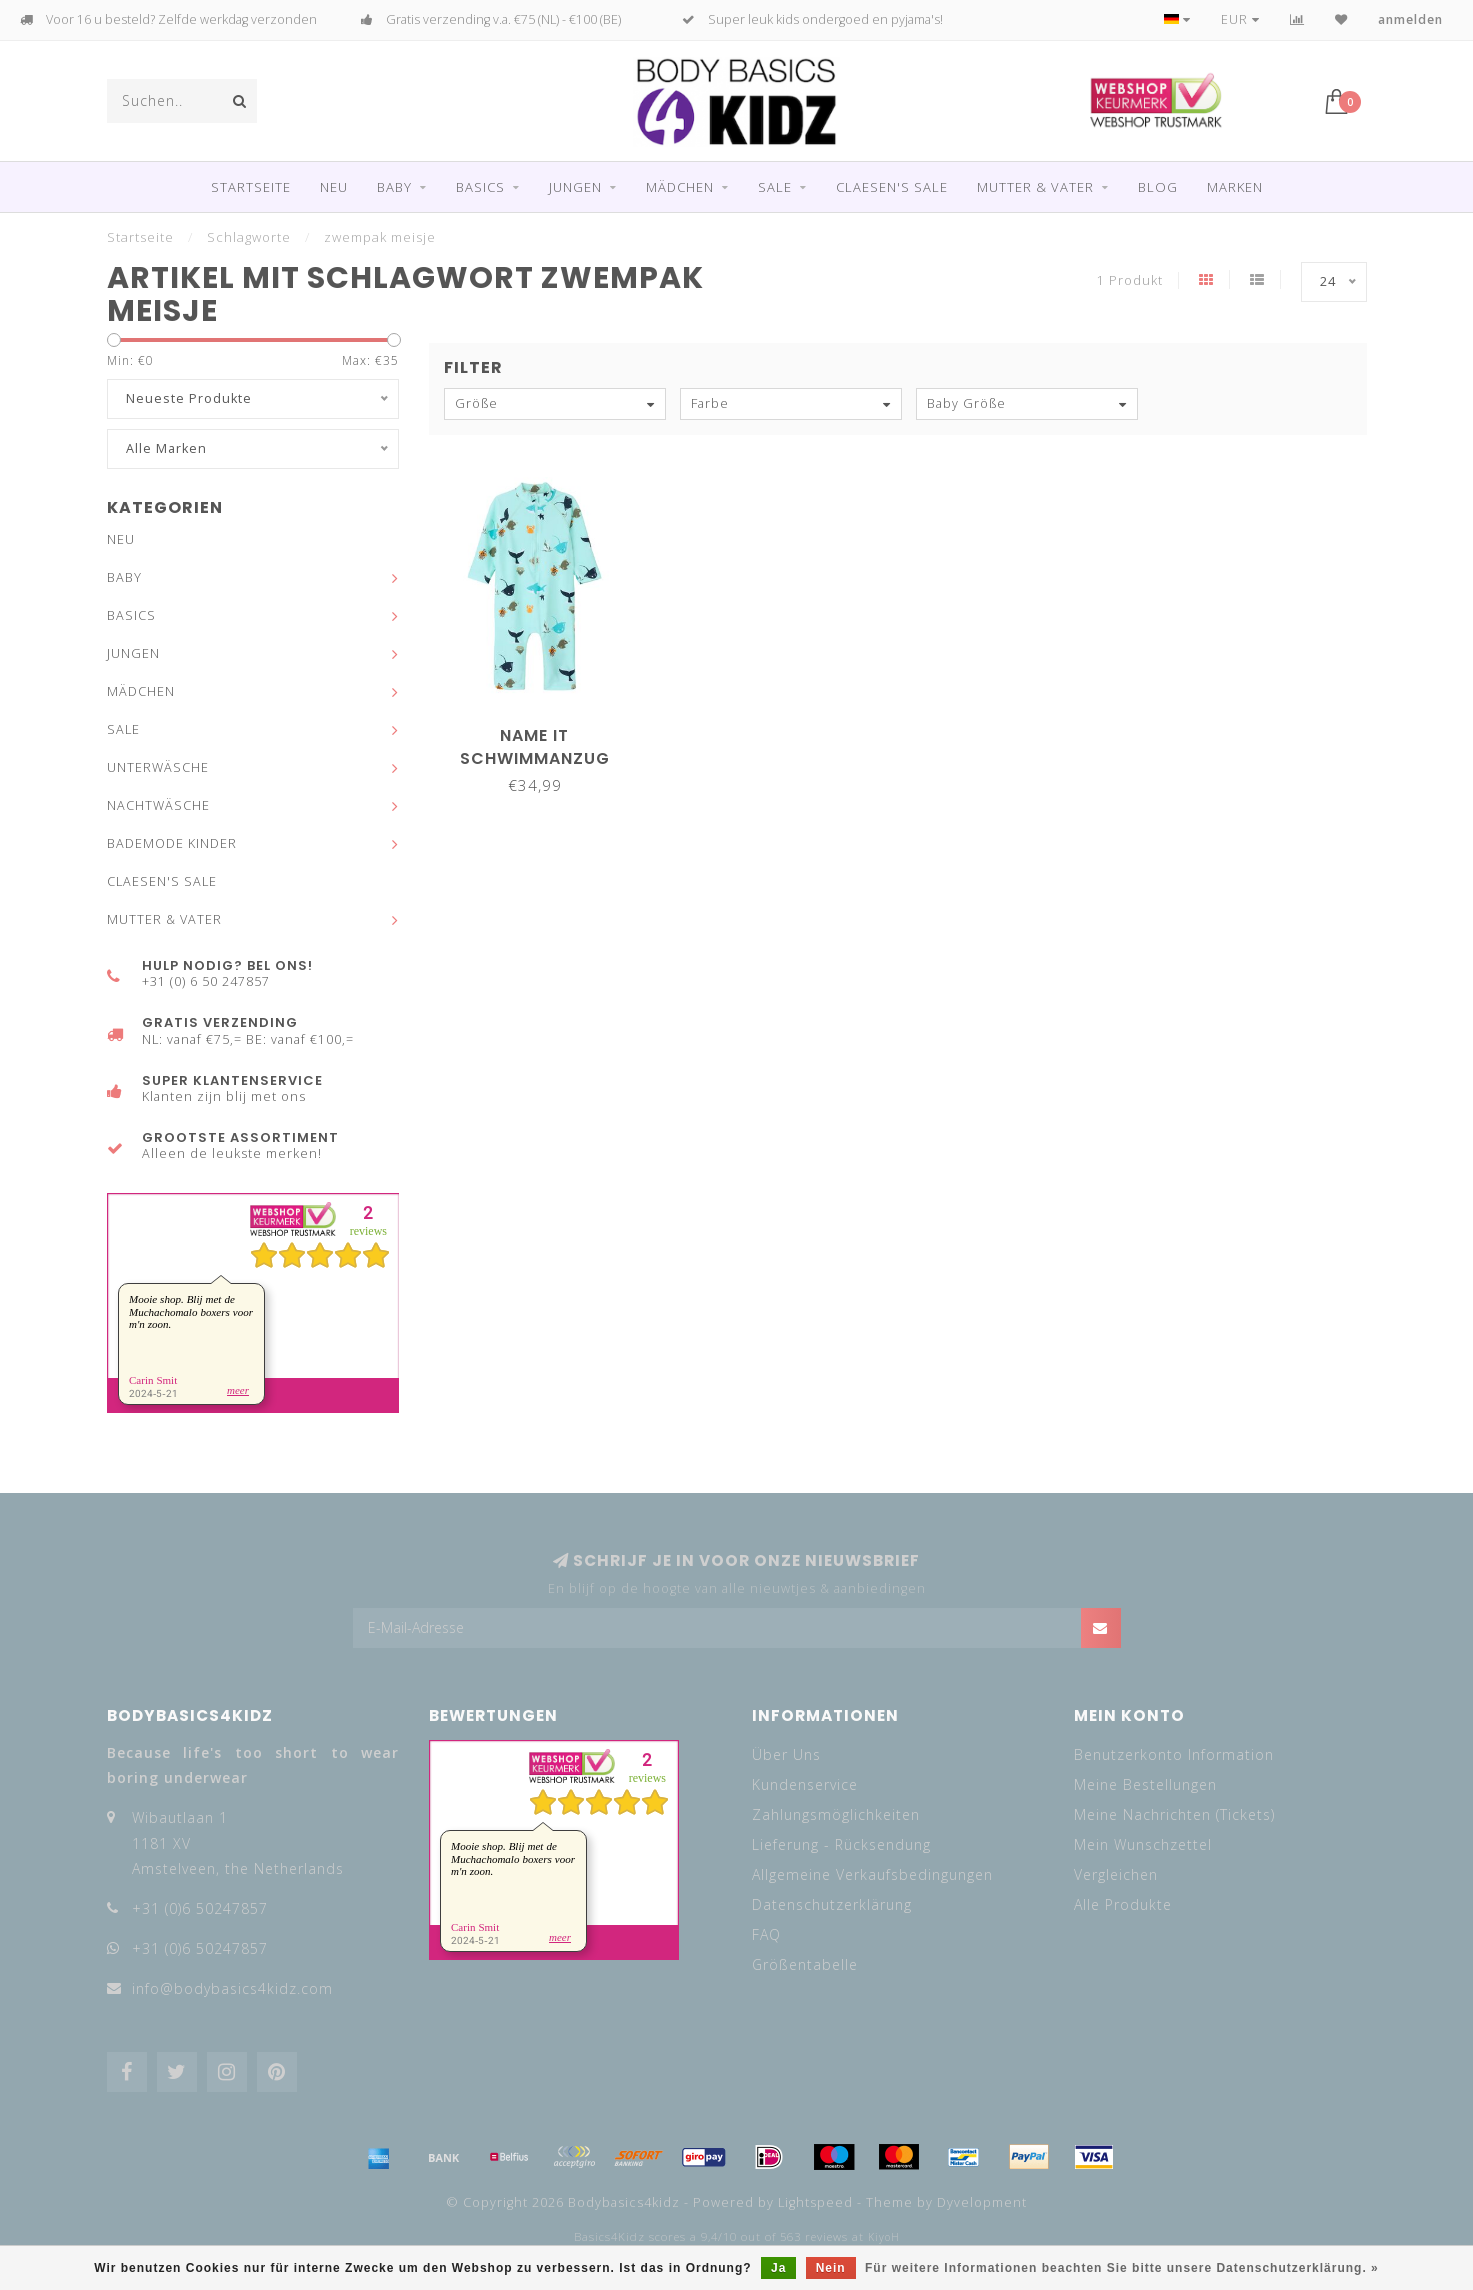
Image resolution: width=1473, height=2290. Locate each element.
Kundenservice (805, 1784)
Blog (1158, 187)
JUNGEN (575, 187)
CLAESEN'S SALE (892, 187)
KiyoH (884, 2237)
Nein (831, 2268)
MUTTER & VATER (1035, 187)
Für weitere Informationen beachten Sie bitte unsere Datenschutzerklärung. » (1122, 2268)
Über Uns (786, 1754)
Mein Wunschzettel (1143, 1844)
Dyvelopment (982, 2202)
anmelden (1410, 19)
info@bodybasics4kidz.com (232, 1988)
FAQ (766, 1934)
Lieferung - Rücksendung (841, 1844)
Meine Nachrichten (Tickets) (1174, 1814)
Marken (1235, 187)
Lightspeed (815, 2202)
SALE (775, 187)
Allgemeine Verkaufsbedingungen (872, 1874)
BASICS (480, 187)
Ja (778, 2268)
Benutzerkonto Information (1174, 1754)
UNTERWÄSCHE (158, 767)
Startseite (251, 187)
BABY (394, 187)
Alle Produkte (1123, 1904)
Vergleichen (1116, 1874)
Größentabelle (805, 1964)
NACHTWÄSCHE (158, 805)
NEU (334, 187)
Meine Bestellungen (1145, 1784)
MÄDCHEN (680, 187)
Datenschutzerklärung (832, 1904)
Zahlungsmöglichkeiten (836, 1814)
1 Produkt (1130, 280)
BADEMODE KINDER (172, 843)
